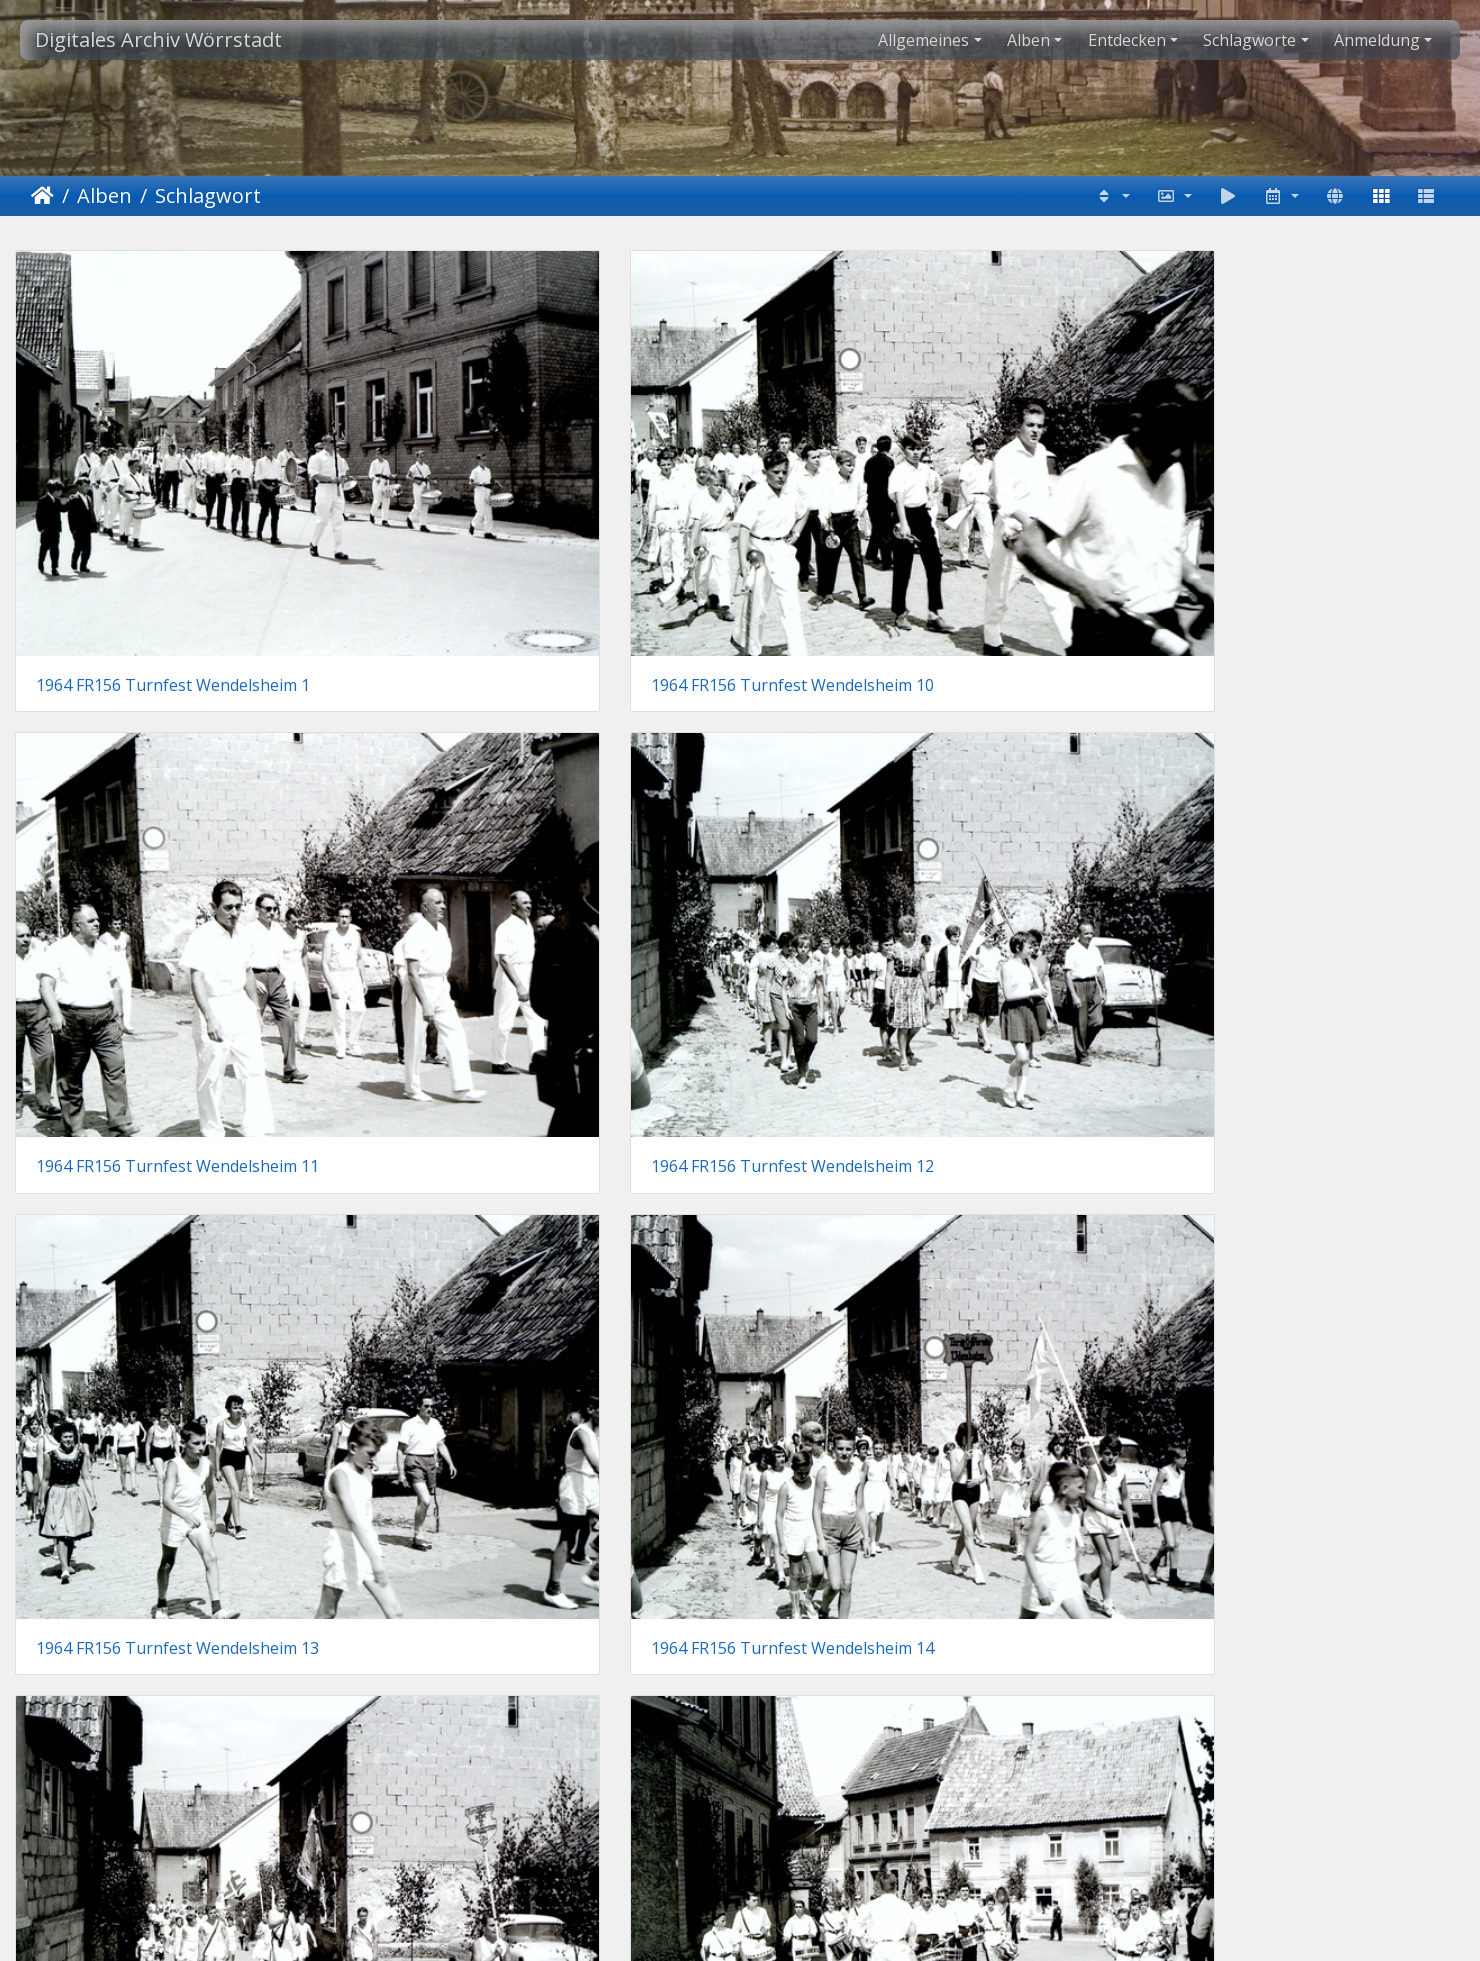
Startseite (42, 196)
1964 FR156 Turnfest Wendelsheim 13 (177, 827)
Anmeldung (1377, 40)
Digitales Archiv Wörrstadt (158, 39)
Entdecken (1127, 40)
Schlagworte (1249, 40)
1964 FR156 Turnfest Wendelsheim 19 (917, 1138)
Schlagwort (208, 195)
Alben (1028, 40)
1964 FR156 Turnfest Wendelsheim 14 (547, 827)
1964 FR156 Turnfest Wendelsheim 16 (1287, 827)
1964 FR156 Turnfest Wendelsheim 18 (547, 1138)
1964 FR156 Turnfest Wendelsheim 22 (917, 1450)
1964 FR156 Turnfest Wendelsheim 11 (917, 515)
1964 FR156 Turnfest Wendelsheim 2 (1283, 1138)
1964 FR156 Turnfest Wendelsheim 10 (547, 515)
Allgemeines (923, 40)
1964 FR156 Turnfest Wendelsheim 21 (547, 1450)
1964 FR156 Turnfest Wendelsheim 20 (177, 1450)
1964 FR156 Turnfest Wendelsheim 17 (177, 1138)
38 (791, 1554)
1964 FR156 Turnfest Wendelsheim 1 (173, 515)
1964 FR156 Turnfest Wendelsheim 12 (1287, 515)
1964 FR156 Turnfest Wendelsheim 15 (917, 827)
